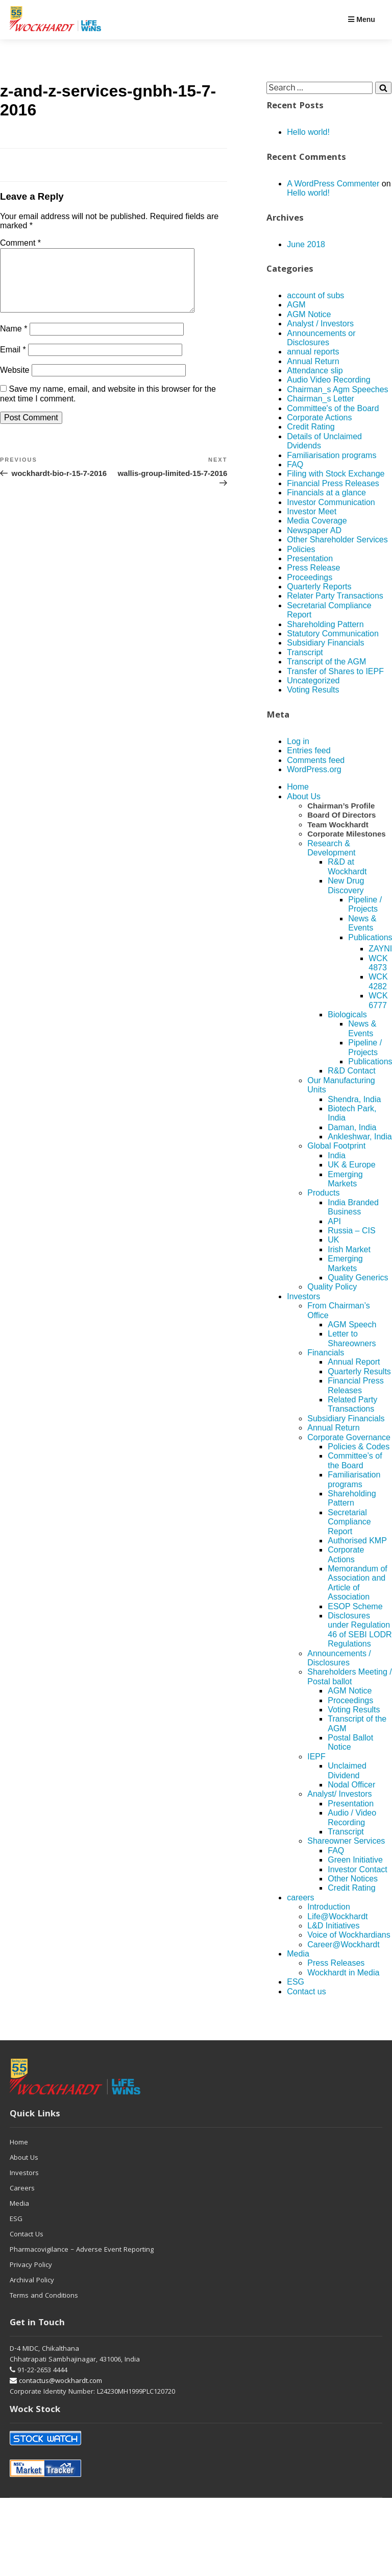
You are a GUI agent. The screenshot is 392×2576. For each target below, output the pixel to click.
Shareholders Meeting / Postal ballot (349, 1676)
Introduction (328, 1906)
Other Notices (353, 1878)
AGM (296, 304)
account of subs (315, 295)
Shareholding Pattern (325, 624)
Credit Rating (310, 426)
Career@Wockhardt (343, 1944)
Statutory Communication (333, 633)
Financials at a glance (326, 492)
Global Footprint (336, 1145)
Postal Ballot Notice (350, 1742)
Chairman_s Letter (320, 398)
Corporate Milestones (346, 833)
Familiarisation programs (331, 455)
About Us (304, 796)
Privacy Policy (31, 2265)
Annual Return (313, 361)
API (334, 1221)
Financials (325, 1352)
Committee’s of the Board (355, 1460)
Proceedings (309, 577)
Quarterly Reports (319, 586)
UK (333, 1239)
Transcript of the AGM (326, 661)
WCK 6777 (378, 1000)
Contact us (306, 1991)
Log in (298, 741)
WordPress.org (314, 769)
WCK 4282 (378, 981)
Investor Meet (311, 511)
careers (300, 1897)
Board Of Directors (341, 814)
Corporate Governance (348, 1437)
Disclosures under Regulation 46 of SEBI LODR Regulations (359, 1629)
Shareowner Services (346, 1840)
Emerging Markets (345, 1179)
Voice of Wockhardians (348, 1934)
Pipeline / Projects (365, 904)
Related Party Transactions (352, 1404)
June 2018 (306, 244)
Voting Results (313, 689)
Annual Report (354, 1361)
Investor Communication (331, 502)
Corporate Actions (319, 417)
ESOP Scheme (355, 1606)
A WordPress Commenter (333, 183)
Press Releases (335, 1963)
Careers (22, 2189)
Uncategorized (313, 680)
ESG (295, 1981)
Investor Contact (357, 1869)
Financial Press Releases (333, 483)
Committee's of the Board (333, 408)
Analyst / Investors (320, 323)
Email (13, 361)
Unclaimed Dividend (347, 1770)
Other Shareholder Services (337, 539)
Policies (301, 549)
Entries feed (308, 750)
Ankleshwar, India (359, 1136)
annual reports (313, 351)
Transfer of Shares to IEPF (335, 671)
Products (323, 1192)
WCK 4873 (378, 963)
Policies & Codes (358, 1446)
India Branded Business (353, 1207)
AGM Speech (352, 1324)
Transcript (305, 652)
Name (13, 341)
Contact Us (26, 2234)
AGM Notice (309, 314)
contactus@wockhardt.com (56, 2381)
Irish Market (349, 1249)
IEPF (316, 1756)
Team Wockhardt (337, 824)
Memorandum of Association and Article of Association (357, 1582)
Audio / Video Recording (352, 1817)
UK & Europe (351, 1164)
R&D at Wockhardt (347, 866)
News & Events (362, 923)
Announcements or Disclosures (321, 338)
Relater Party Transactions (335, 595)
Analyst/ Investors (339, 1794)
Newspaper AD (314, 530)
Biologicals (347, 1014)
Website (15, 382)
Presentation (310, 558)
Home (298, 786)
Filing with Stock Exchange (335, 473)
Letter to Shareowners (352, 1338)
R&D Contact (351, 1070)
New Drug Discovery (346, 885)
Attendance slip (314, 370)
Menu (361, 19)
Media (298, 1953)
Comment (20, 242)
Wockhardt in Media (343, 1972)
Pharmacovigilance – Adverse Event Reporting (82, 2250)
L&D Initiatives (333, 1925)
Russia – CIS (351, 1230)
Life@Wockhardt (337, 1916)
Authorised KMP (357, 1540)
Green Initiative (355, 1859)
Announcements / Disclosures (339, 1658)
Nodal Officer (351, 1784)
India (337, 1155)
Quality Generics (358, 1277)
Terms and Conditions (44, 2296)
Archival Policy (32, 2280)
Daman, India (352, 1127)
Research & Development (331, 848)
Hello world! (308, 132)
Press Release (313, 567)
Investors (303, 1296)
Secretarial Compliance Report (349, 1522)
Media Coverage (317, 520)
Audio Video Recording (328, 379)
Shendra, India (354, 1099)
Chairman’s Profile (341, 805)
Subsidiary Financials (325, 642)
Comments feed (316, 760)
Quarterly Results (359, 1371)
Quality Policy (332, 1286)
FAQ (295, 464)
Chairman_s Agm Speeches (337, 389)
